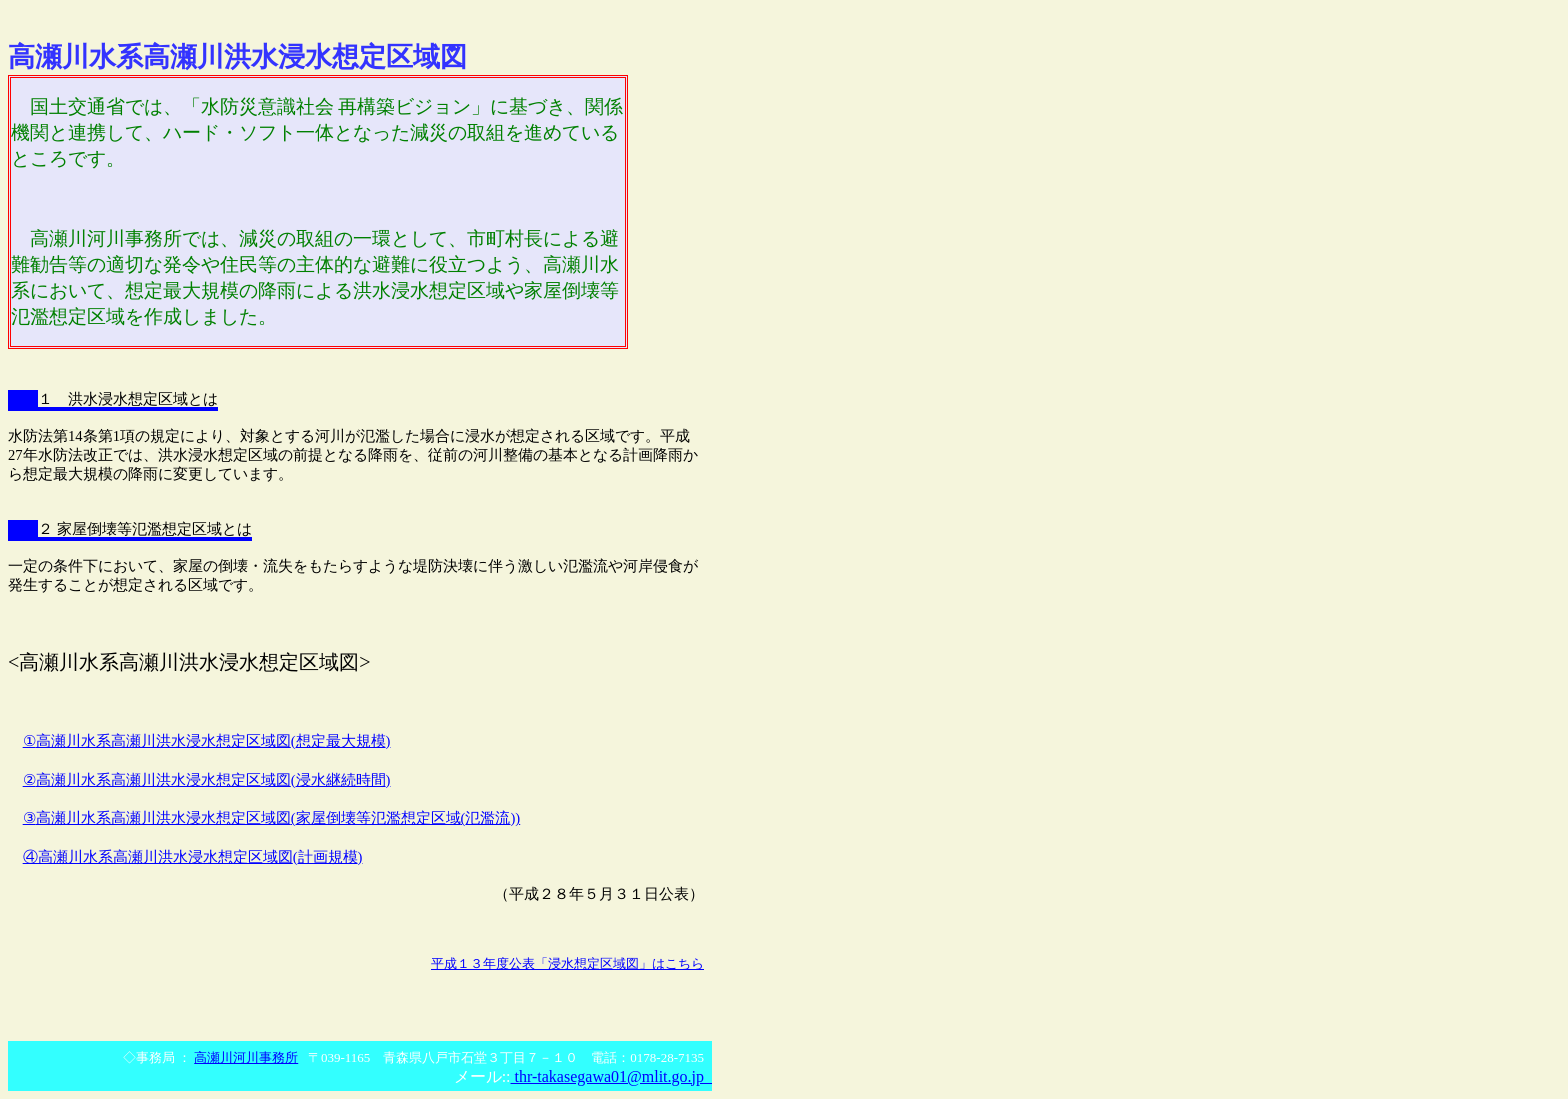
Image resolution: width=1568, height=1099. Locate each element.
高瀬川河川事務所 (246, 1057)
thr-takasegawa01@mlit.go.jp (611, 1076)
